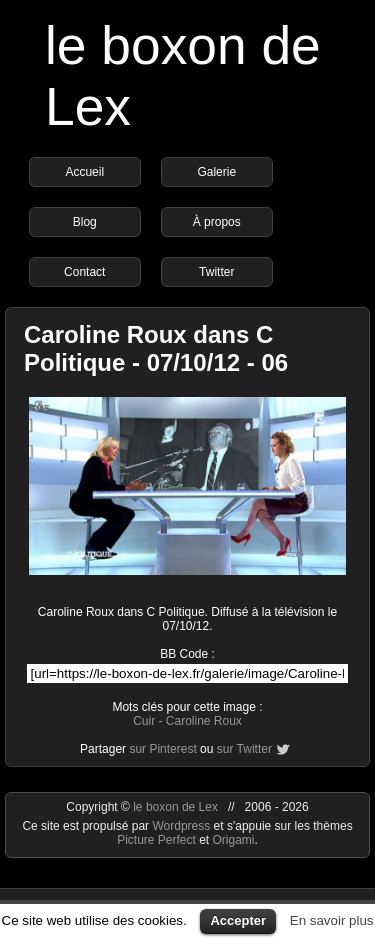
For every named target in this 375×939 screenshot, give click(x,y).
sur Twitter (244, 749)
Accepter (238, 920)
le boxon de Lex (175, 807)
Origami (234, 840)
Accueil (84, 172)
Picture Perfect (156, 840)
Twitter (216, 272)
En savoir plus (332, 920)
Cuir (144, 721)
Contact (84, 272)
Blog (85, 222)
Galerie (216, 172)
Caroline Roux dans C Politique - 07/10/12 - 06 (156, 348)
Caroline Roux (204, 721)
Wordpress (182, 826)
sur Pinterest (162, 749)
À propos (217, 222)
